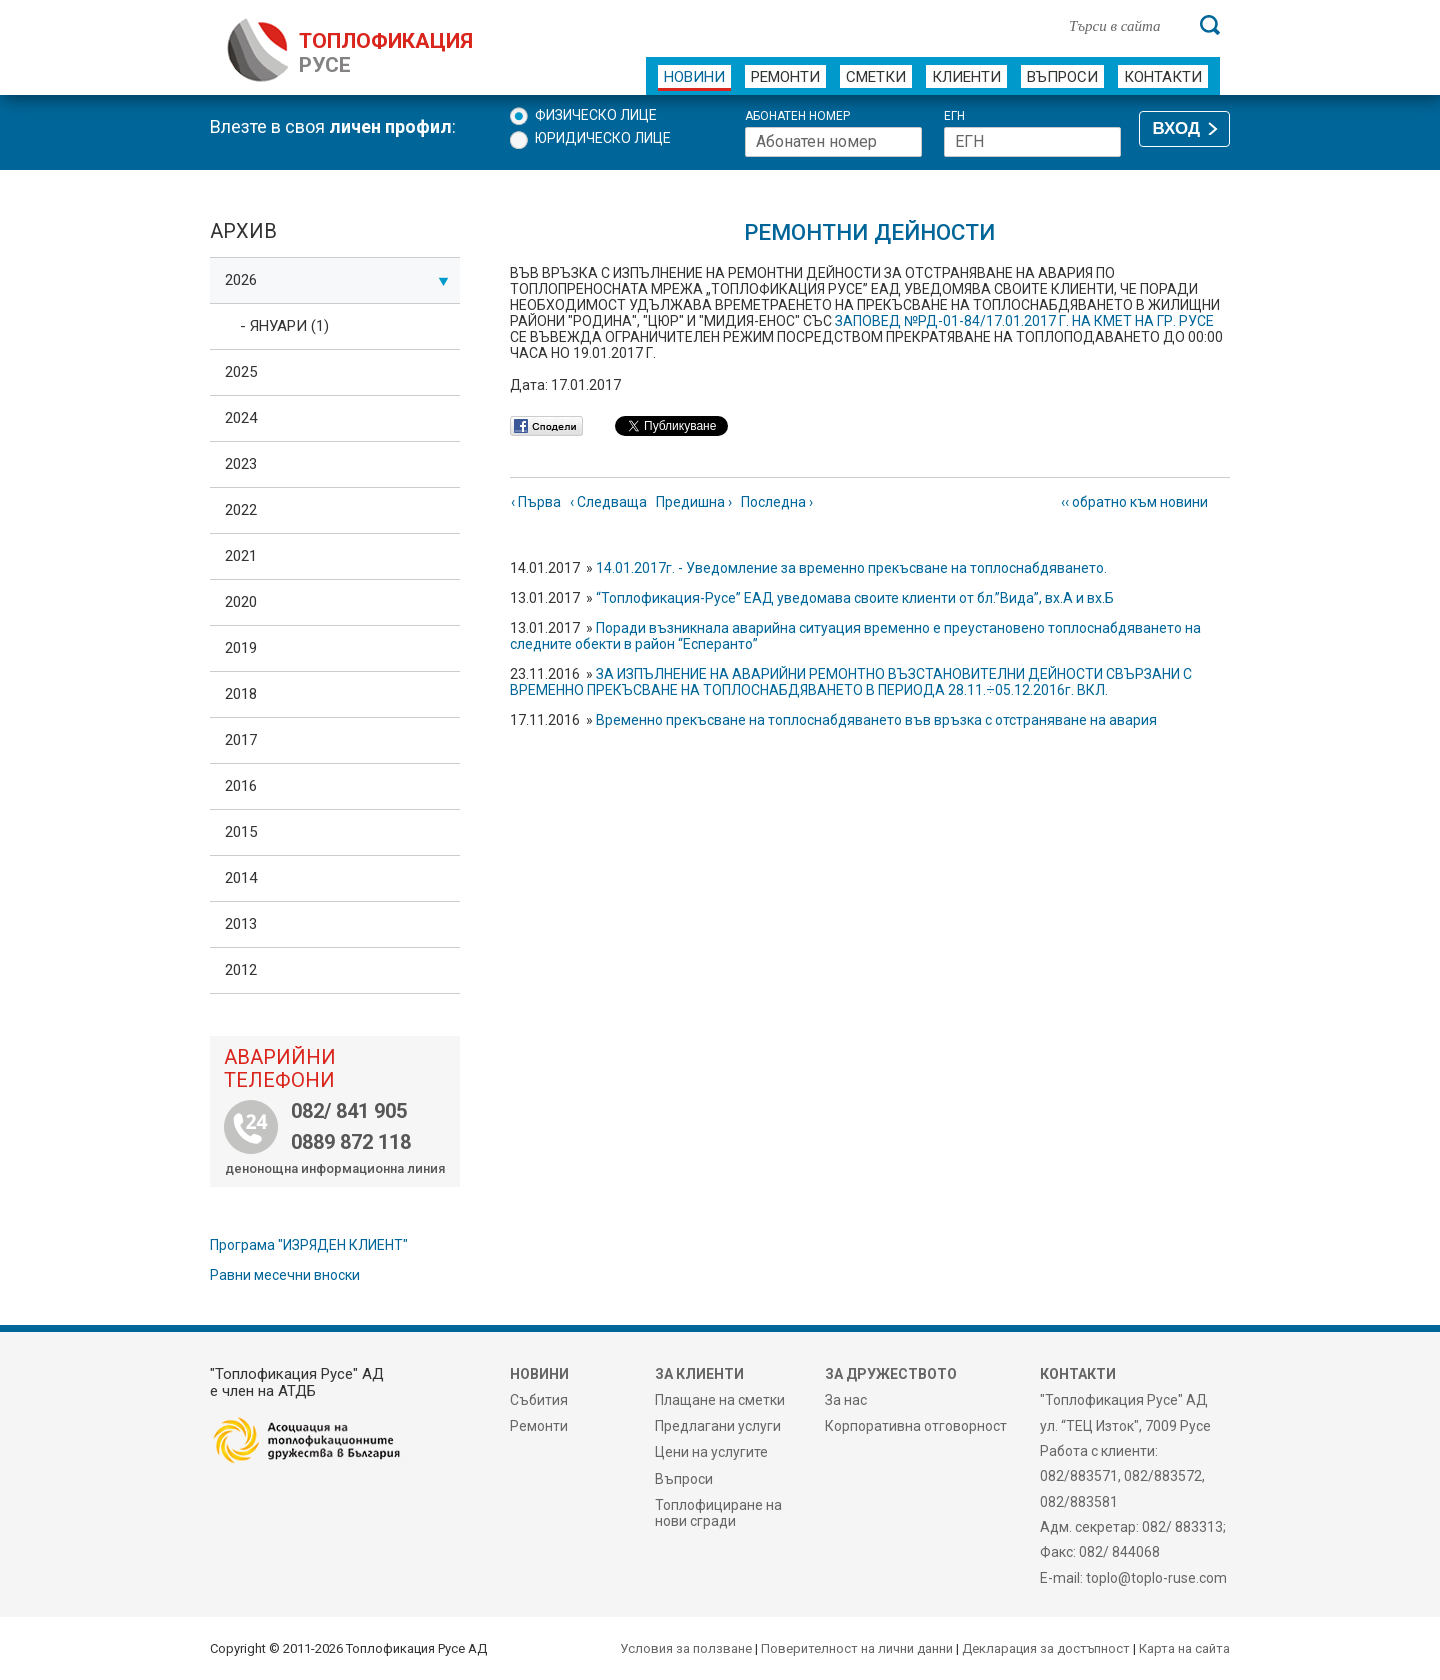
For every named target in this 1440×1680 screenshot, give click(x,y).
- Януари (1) (284, 326)
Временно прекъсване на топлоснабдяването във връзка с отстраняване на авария (876, 720)
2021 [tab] (241, 556)
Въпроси (1062, 77)
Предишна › (694, 502)
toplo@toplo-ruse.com (1156, 1578)
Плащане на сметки (720, 1400)
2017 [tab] (241, 740)
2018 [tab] (241, 694)
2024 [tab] (241, 418)
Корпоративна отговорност (916, 1426)
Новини (694, 77)
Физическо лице (596, 115)
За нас (846, 1400)
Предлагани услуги (718, 1426)
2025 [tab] (241, 372)
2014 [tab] (241, 878)
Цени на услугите (711, 1452)
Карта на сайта (1184, 1648)
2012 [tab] (241, 970)
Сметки (876, 77)
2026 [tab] (337, 280)
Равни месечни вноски (285, 1275)
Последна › (777, 502)
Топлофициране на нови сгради (718, 1513)
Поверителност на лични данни (857, 1648)
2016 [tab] (241, 786)
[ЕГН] (1032, 142)
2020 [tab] (241, 602)
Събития (539, 1400)
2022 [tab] (241, 510)
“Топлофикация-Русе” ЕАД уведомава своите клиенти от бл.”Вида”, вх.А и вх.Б (855, 598)
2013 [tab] (241, 924)
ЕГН (954, 116)
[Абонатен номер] (833, 142)
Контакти (1163, 77)
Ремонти (785, 77)
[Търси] (1210, 25)
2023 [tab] (241, 464)
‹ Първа (536, 502)
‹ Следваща (608, 502)
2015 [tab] (241, 832)
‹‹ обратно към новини (1134, 502)
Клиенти (966, 77)
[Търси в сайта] (1124, 25)
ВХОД (1176, 128)
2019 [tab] (241, 648)
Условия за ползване (686, 1648)
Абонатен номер (797, 116)
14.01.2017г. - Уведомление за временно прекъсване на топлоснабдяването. (851, 568)
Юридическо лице (603, 138)
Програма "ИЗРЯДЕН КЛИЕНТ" (309, 1245)
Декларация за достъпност (1046, 1648)
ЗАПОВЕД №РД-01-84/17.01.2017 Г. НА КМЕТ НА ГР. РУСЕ (1024, 321)
